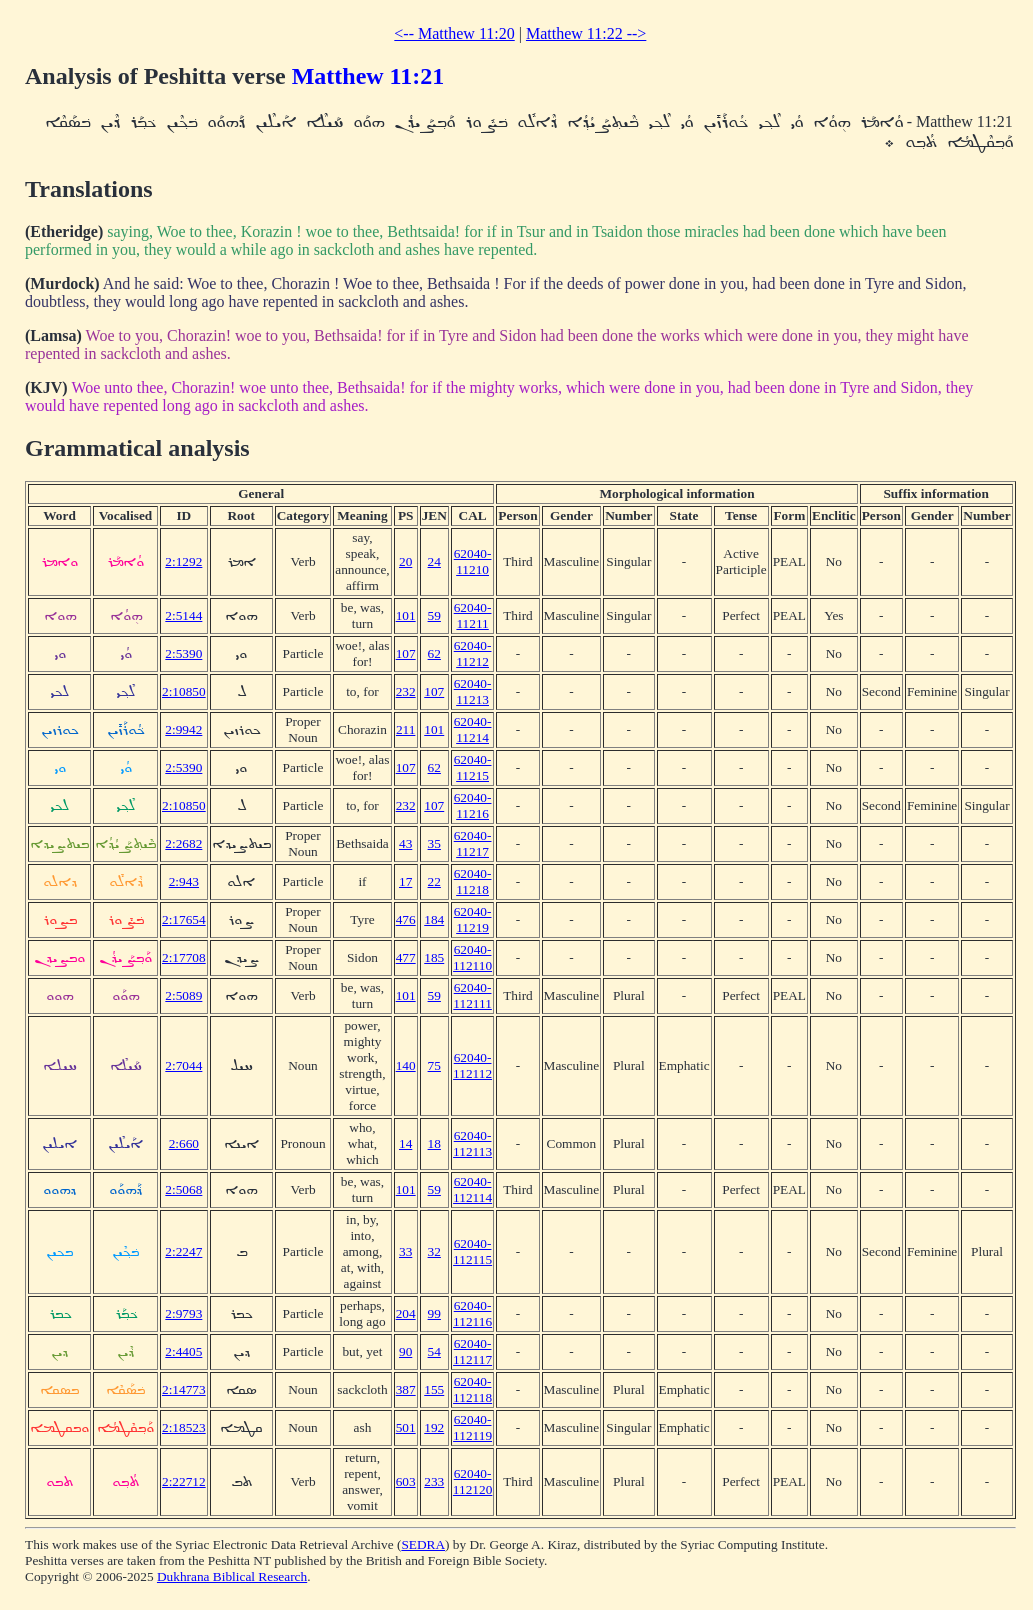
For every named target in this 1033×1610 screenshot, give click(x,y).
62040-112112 (472, 1065)
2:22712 (184, 1481)
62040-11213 (473, 691)
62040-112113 (472, 1143)
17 (405, 881)
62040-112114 (472, 1189)
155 (434, 1389)
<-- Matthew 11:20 (454, 33)
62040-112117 (472, 1351)
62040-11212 (473, 653)
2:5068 (183, 1189)
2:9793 (183, 1313)
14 (405, 1143)
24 (434, 561)
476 (406, 919)
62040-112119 (472, 1427)
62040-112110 (472, 957)
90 (405, 1351)
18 (434, 1143)
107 (406, 653)
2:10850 (184, 691)
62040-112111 (472, 995)
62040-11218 (473, 881)
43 (405, 843)
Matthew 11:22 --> (586, 33)
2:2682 (183, 843)
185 (434, 957)
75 (434, 1065)
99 (434, 1313)
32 (434, 1251)
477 (406, 957)
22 (434, 881)
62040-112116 (472, 1313)
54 (434, 1351)
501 (406, 1427)
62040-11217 (473, 843)
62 (434, 653)
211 (406, 729)
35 (434, 843)
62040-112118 (472, 1389)
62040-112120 (473, 1481)
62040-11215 (473, 767)
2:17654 (184, 919)
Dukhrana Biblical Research (232, 1576)
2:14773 (184, 1389)
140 (406, 1065)
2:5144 (183, 615)
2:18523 (184, 1427)
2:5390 (183, 653)
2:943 (184, 881)
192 (434, 1427)
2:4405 (183, 1351)
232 (406, 691)
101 (406, 615)
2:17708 (184, 957)
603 (406, 1481)
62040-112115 (472, 1251)
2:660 (184, 1143)
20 (405, 561)
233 (434, 1481)
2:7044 (183, 1065)
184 (434, 919)
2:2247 (183, 1251)
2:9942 (183, 729)
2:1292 (183, 561)
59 (434, 615)
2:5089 (183, 995)
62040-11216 (473, 805)
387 (406, 1389)
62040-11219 (473, 919)
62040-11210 (473, 561)
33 (405, 1251)
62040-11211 (473, 615)
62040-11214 (473, 729)
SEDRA (423, 1544)
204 (406, 1313)
